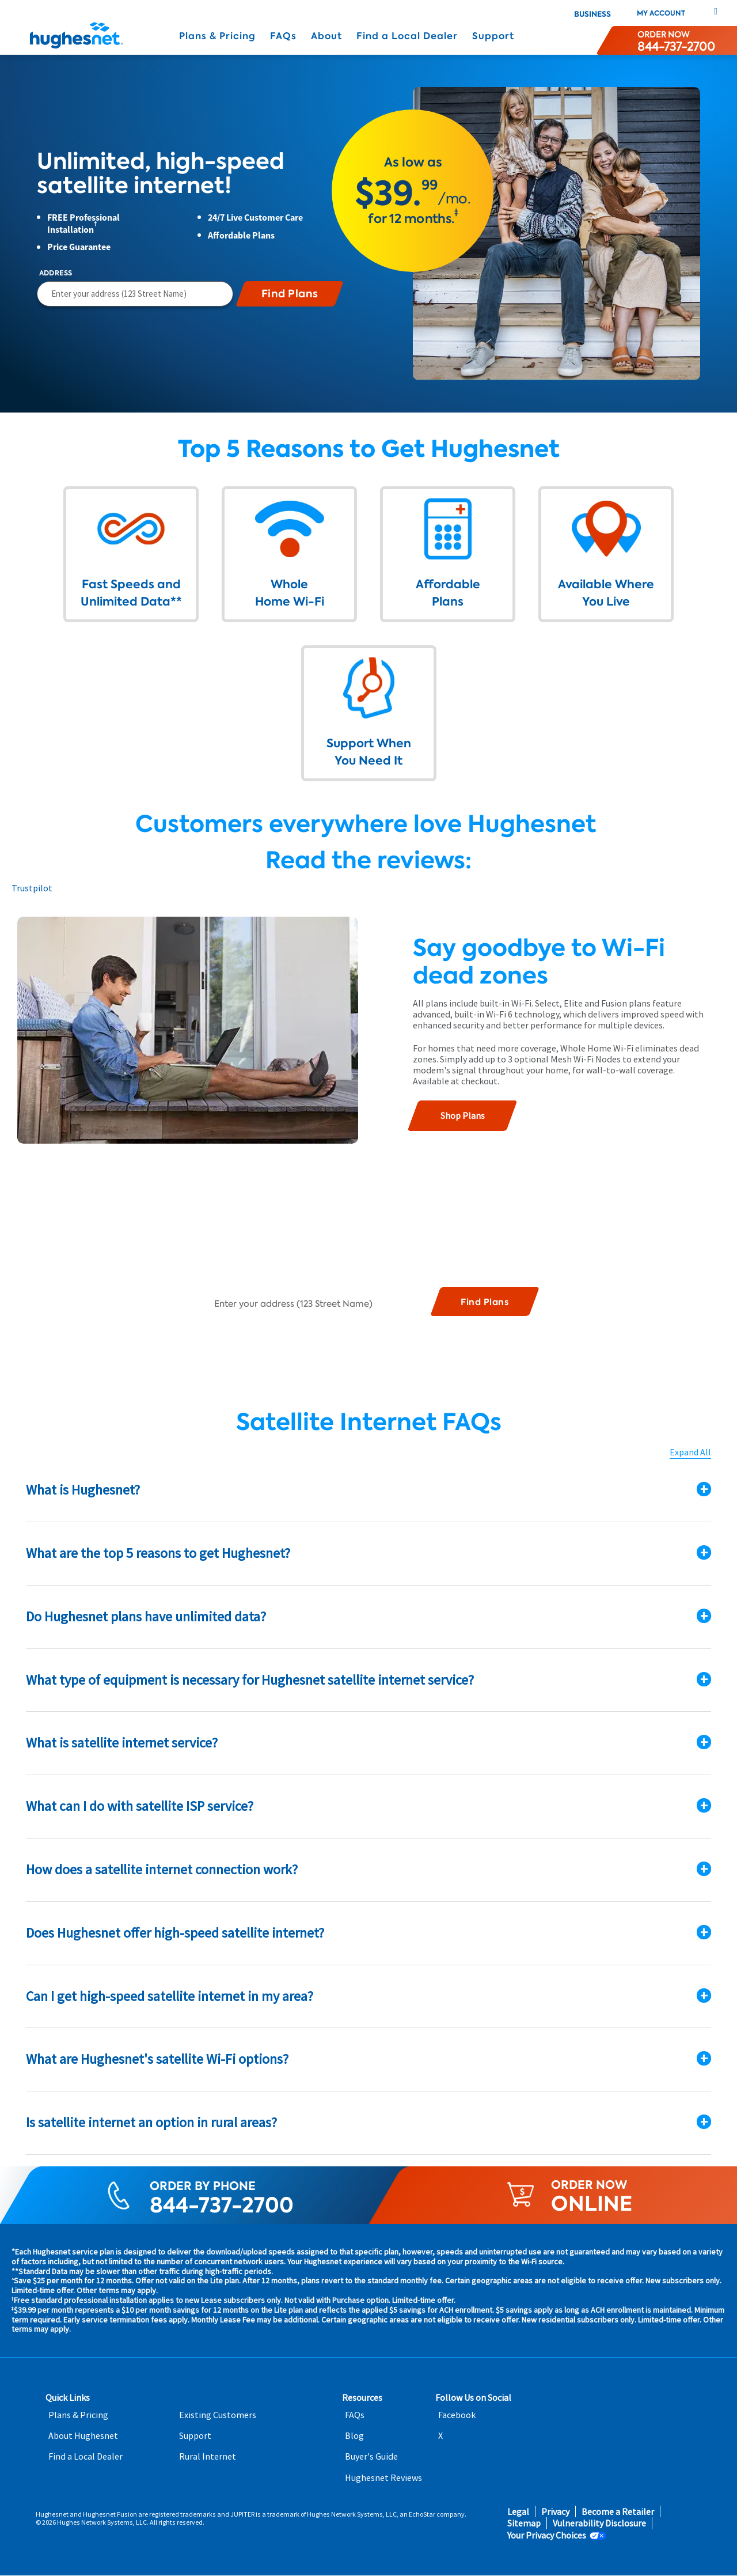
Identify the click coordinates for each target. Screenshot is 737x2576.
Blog (354, 2435)
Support (493, 36)
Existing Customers (217, 2414)
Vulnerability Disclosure (599, 2523)
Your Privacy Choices (546, 2535)
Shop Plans (462, 1115)
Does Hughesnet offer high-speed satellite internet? (175, 1933)
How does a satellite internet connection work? (162, 1869)
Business (592, 14)
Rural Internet (207, 2457)
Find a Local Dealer (407, 36)
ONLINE (591, 2204)
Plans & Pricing (217, 36)
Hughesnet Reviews (383, 2477)
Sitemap (524, 2523)
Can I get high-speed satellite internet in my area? (169, 1996)
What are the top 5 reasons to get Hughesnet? (158, 1553)
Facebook (457, 2414)
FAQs (283, 36)
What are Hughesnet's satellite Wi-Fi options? (157, 2059)
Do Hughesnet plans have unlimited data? (146, 1616)
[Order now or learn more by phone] (676, 40)
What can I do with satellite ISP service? (139, 1806)
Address (56, 273)
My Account (661, 13)
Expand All (690, 1452)
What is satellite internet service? (122, 1743)
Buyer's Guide (371, 2457)
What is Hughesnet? (83, 1490)
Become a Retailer (618, 2512)
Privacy (555, 2512)
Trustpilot (32, 888)
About (326, 36)
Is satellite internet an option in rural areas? (151, 2123)
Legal (518, 2512)
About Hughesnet (83, 2435)
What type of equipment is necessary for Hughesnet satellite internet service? (250, 1680)
